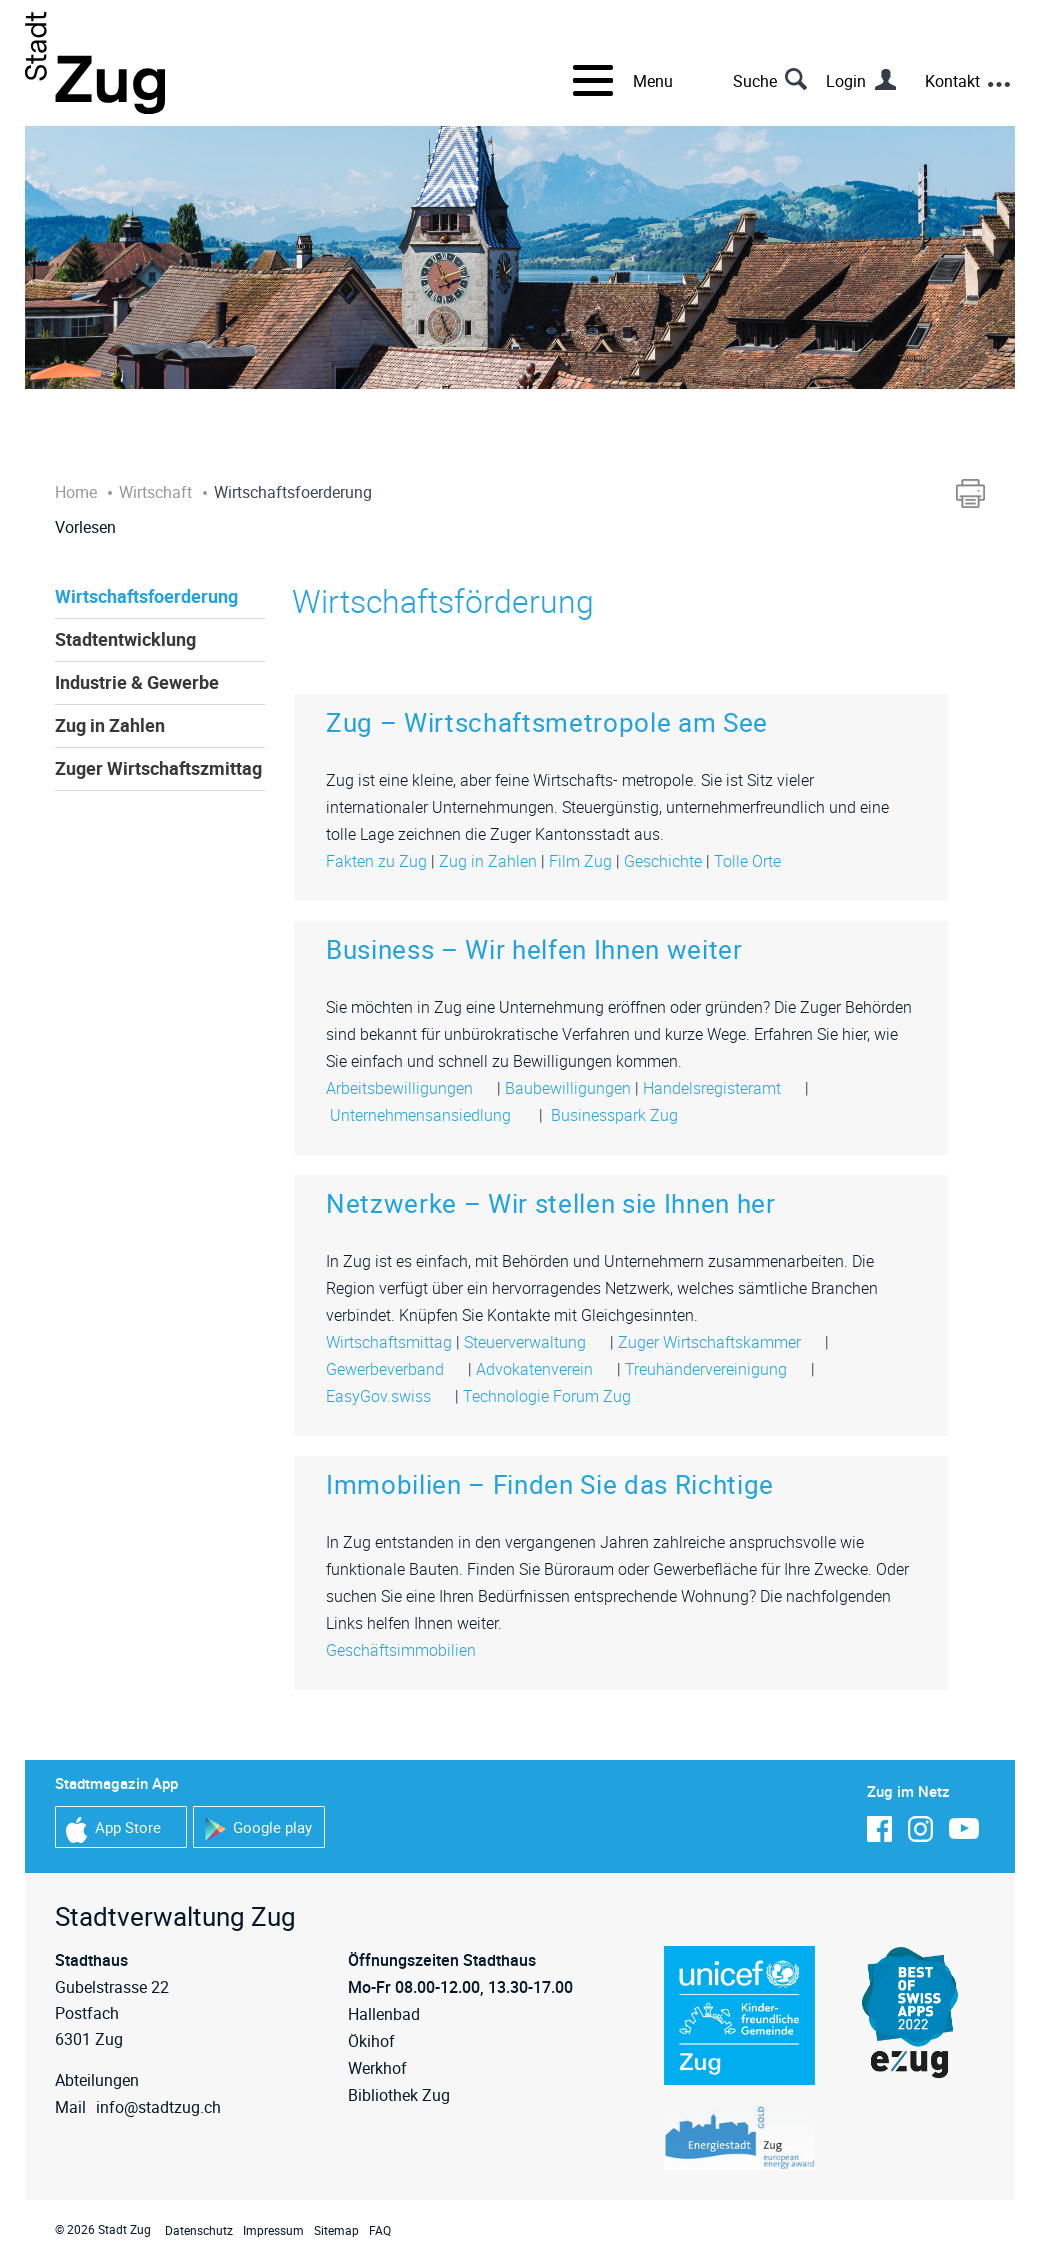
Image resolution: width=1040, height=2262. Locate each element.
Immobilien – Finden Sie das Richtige (550, 1484)
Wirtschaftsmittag (389, 1342)
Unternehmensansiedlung (430, 1115)
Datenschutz (199, 2230)
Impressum (273, 2230)
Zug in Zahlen (110, 725)
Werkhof (377, 2068)
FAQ (380, 2230)
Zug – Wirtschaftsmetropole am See (547, 722)
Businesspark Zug (622, 1115)
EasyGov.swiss (388, 1396)
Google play (258, 1829)
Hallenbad (384, 2014)
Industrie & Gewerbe (137, 682)
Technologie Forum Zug (557, 1396)
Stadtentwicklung (125, 639)
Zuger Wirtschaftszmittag (158, 768)
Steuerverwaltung (535, 1342)
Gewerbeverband (395, 1369)
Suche (755, 81)
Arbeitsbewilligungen (409, 1088)
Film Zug (580, 861)
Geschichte (663, 861)
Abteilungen (97, 2080)
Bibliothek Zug (399, 2095)
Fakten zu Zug (376, 861)
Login (846, 81)
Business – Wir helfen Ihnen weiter (534, 949)
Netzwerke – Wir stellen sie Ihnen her (551, 1203)
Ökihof (371, 2041)
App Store (113, 1829)
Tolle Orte (747, 861)
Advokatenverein (544, 1369)
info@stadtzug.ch (158, 2107)
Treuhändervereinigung (716, 1369)
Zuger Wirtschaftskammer (719, 1342)
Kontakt (952, 81)
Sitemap (336, 2230)
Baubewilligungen (568, 1088)
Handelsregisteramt (722, 1088)
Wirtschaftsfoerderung (146, 596)
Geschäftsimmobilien (411, 1650)
